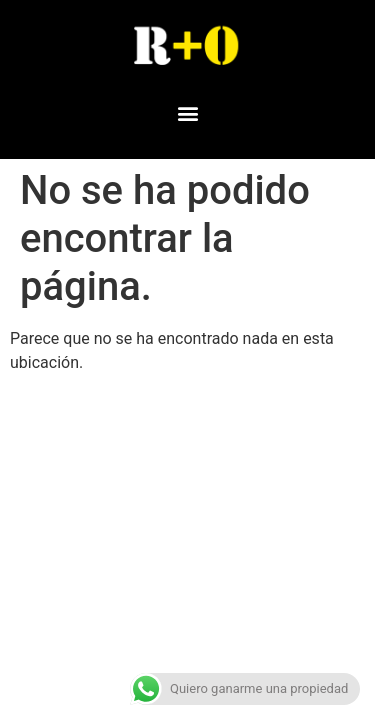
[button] (187, 112)
